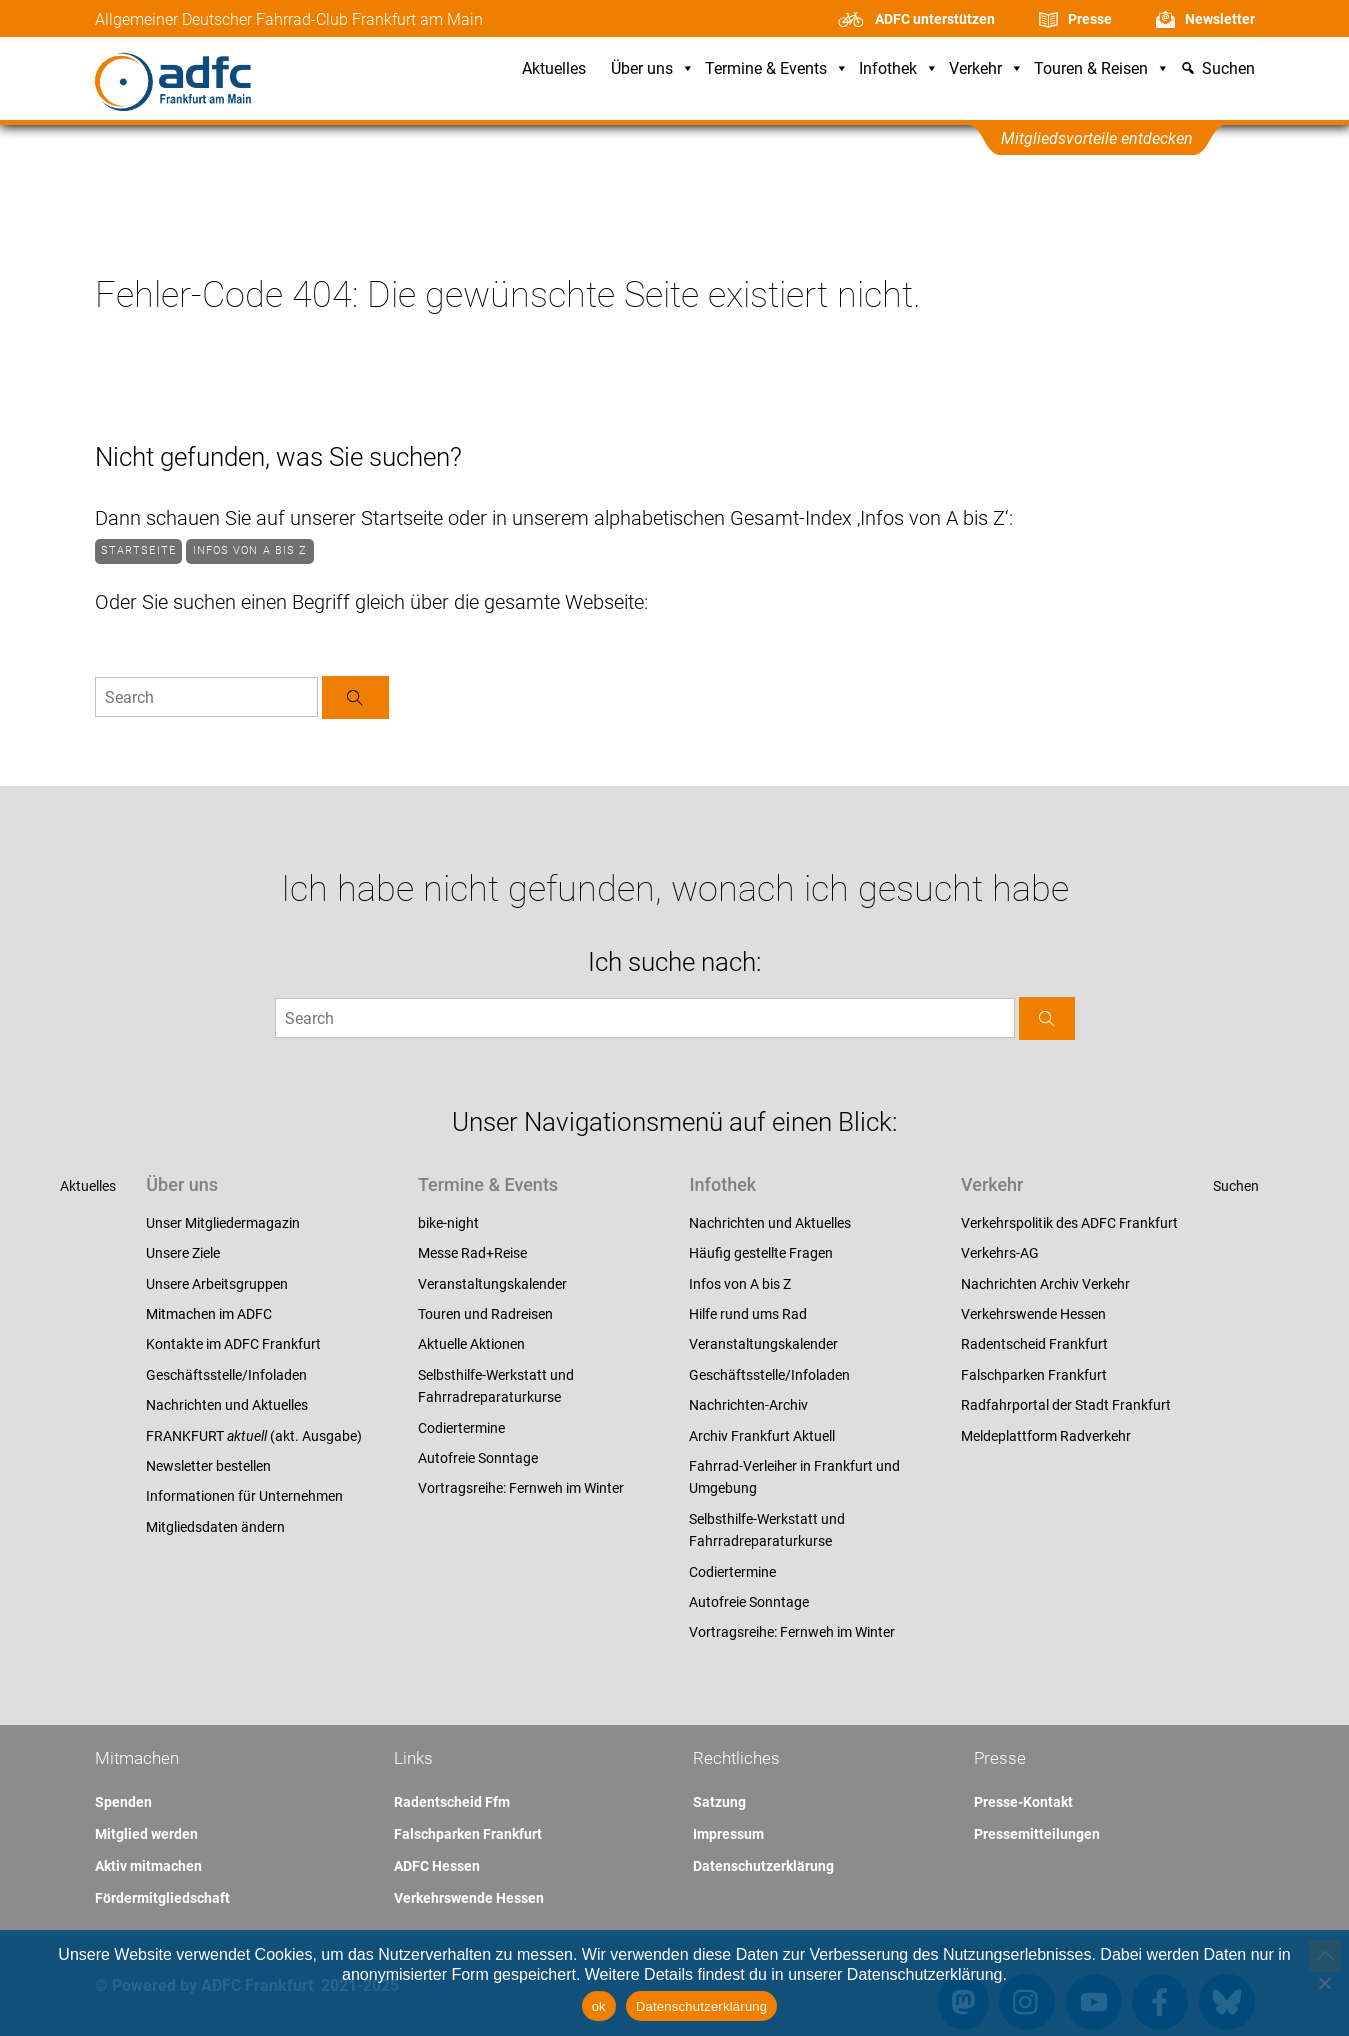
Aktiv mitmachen (148, 1866)
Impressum (728, 1834)
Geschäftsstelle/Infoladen (226, 1375)
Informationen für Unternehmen (244, 1496)
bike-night (448, 1223)
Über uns (653, 69)
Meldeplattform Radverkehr (1046, 1436)
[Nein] (1324, 1983)
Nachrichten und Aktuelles (227, 1405)
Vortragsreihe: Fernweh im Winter (521, 1488)
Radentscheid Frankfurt (1034, 1344)
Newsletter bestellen (208, 1466)
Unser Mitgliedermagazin (223, 1223)
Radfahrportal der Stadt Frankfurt (1066, 1405)
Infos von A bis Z (250, 550)
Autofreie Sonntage (478, 1458)
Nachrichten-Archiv (748, 1405)
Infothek (899, 69)
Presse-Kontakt (1023, 1802)
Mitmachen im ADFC (209, 1314)
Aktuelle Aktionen (471, 1344)
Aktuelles (554, 69)
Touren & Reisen (1102, 69)
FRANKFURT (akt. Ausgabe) (254, 1436)
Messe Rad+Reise (472, 1253)
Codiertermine (461, 1428)
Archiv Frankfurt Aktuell (762, 1436)
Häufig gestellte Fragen (761, 1253)
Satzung (719, 1802)
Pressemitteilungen (1037, 1834)
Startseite (138, 550)
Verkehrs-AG (1000, 1253)
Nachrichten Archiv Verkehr (1045, 1284)
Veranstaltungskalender (492, 1284)
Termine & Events (777, 69)
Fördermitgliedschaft (162, 1898)
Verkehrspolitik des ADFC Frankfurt (1069, 1223)
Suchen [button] (1228, 69)
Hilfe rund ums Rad (748, 1314)
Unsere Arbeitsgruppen (217, 1284)
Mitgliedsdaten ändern (215, 1527)
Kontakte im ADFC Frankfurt (233, 1344)
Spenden (123, 1802)
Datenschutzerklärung (763, 1866)
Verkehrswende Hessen (1033, 1314)
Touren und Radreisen (485, 1314)
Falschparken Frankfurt (1034, 1375)
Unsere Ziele (183, 1253)
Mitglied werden (146, 1834)
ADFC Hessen (437, 1866)
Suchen (1236, 1186)
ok (599, 2006)
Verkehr (986, 69)
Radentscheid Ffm (452, 1802)
